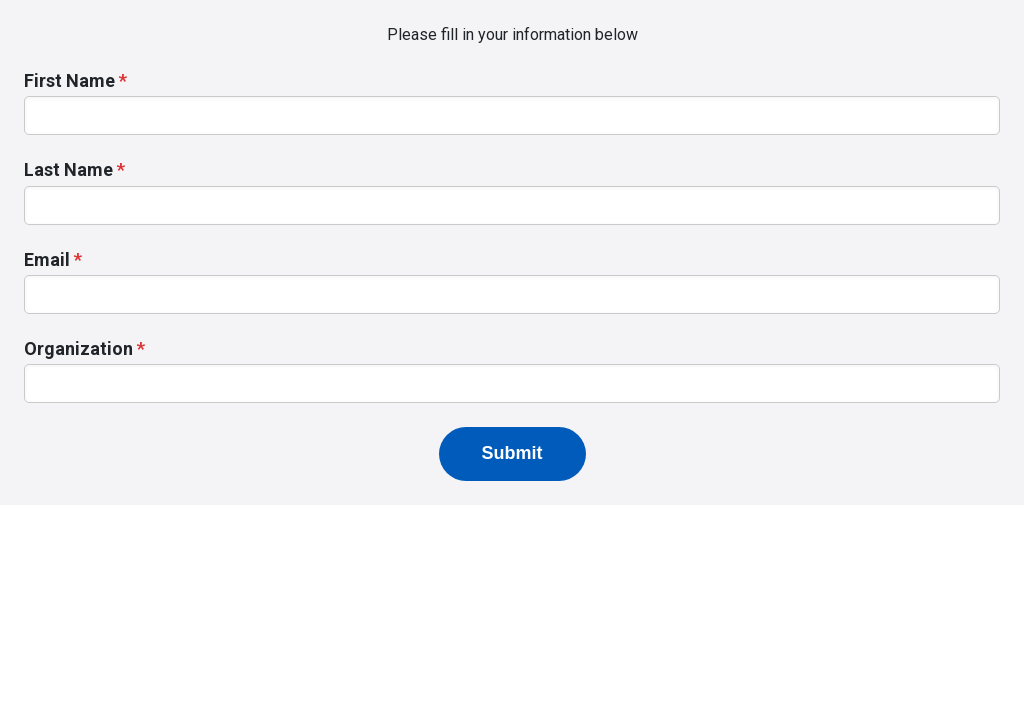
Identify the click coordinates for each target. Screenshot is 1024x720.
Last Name (68, 169)
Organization (78, 348)
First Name (69, 80)
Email (47, 259)
